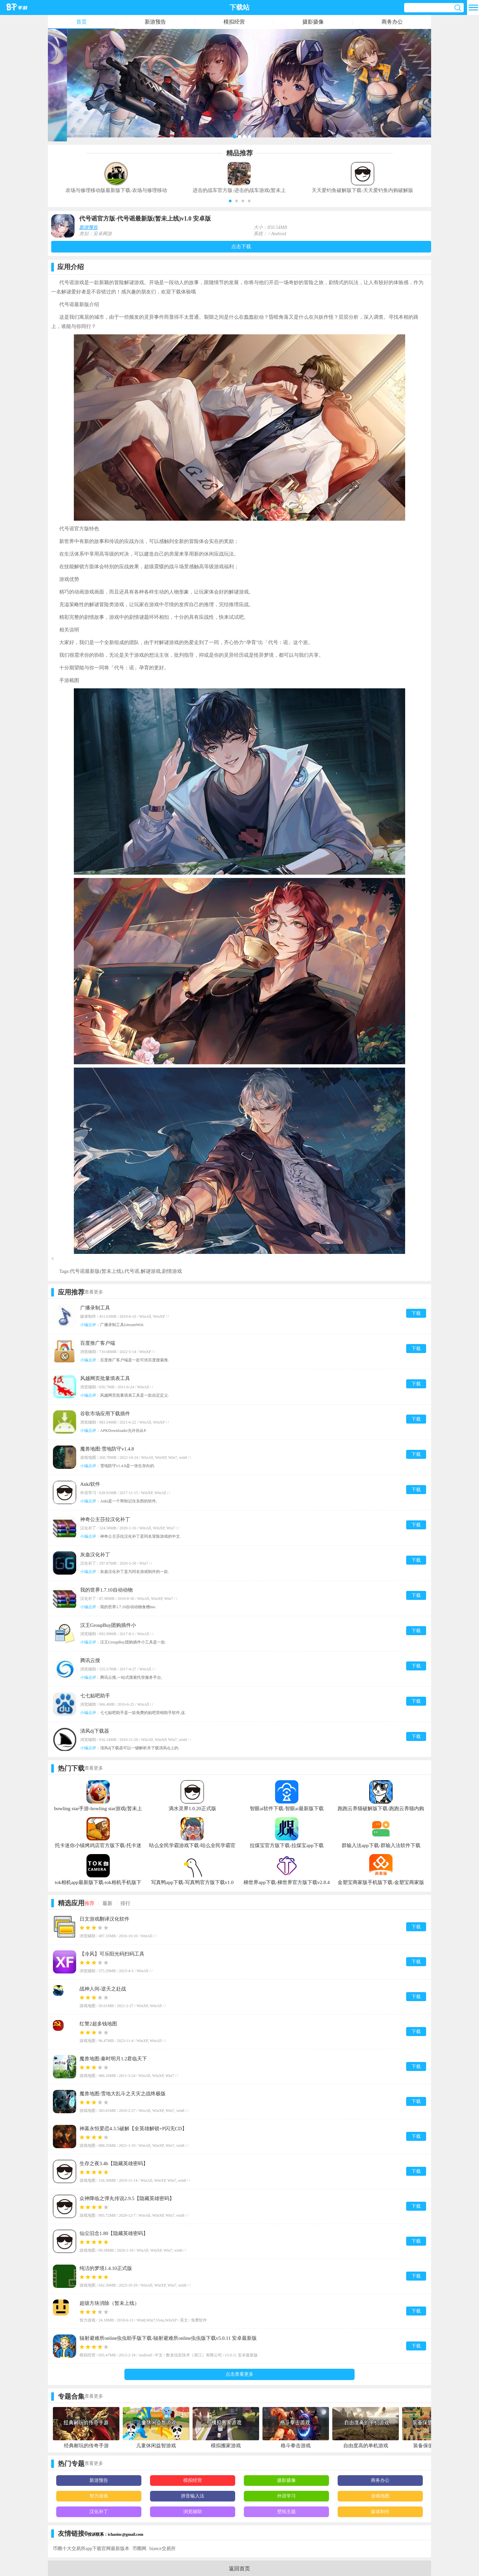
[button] (230, 201)
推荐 (89, 1903)
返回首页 (239, 2568)
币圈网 (139, 2548)
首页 (81, 22)
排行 (125, 1903)
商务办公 (392, 22)
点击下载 (241, 246)
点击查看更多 (239, 2374)
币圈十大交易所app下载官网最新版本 (91, 2548)
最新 (107, 1903)
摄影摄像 (313, 22)
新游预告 (155, 22)
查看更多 (93, 1291)
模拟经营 (234, 22)
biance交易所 (162, 2548)
